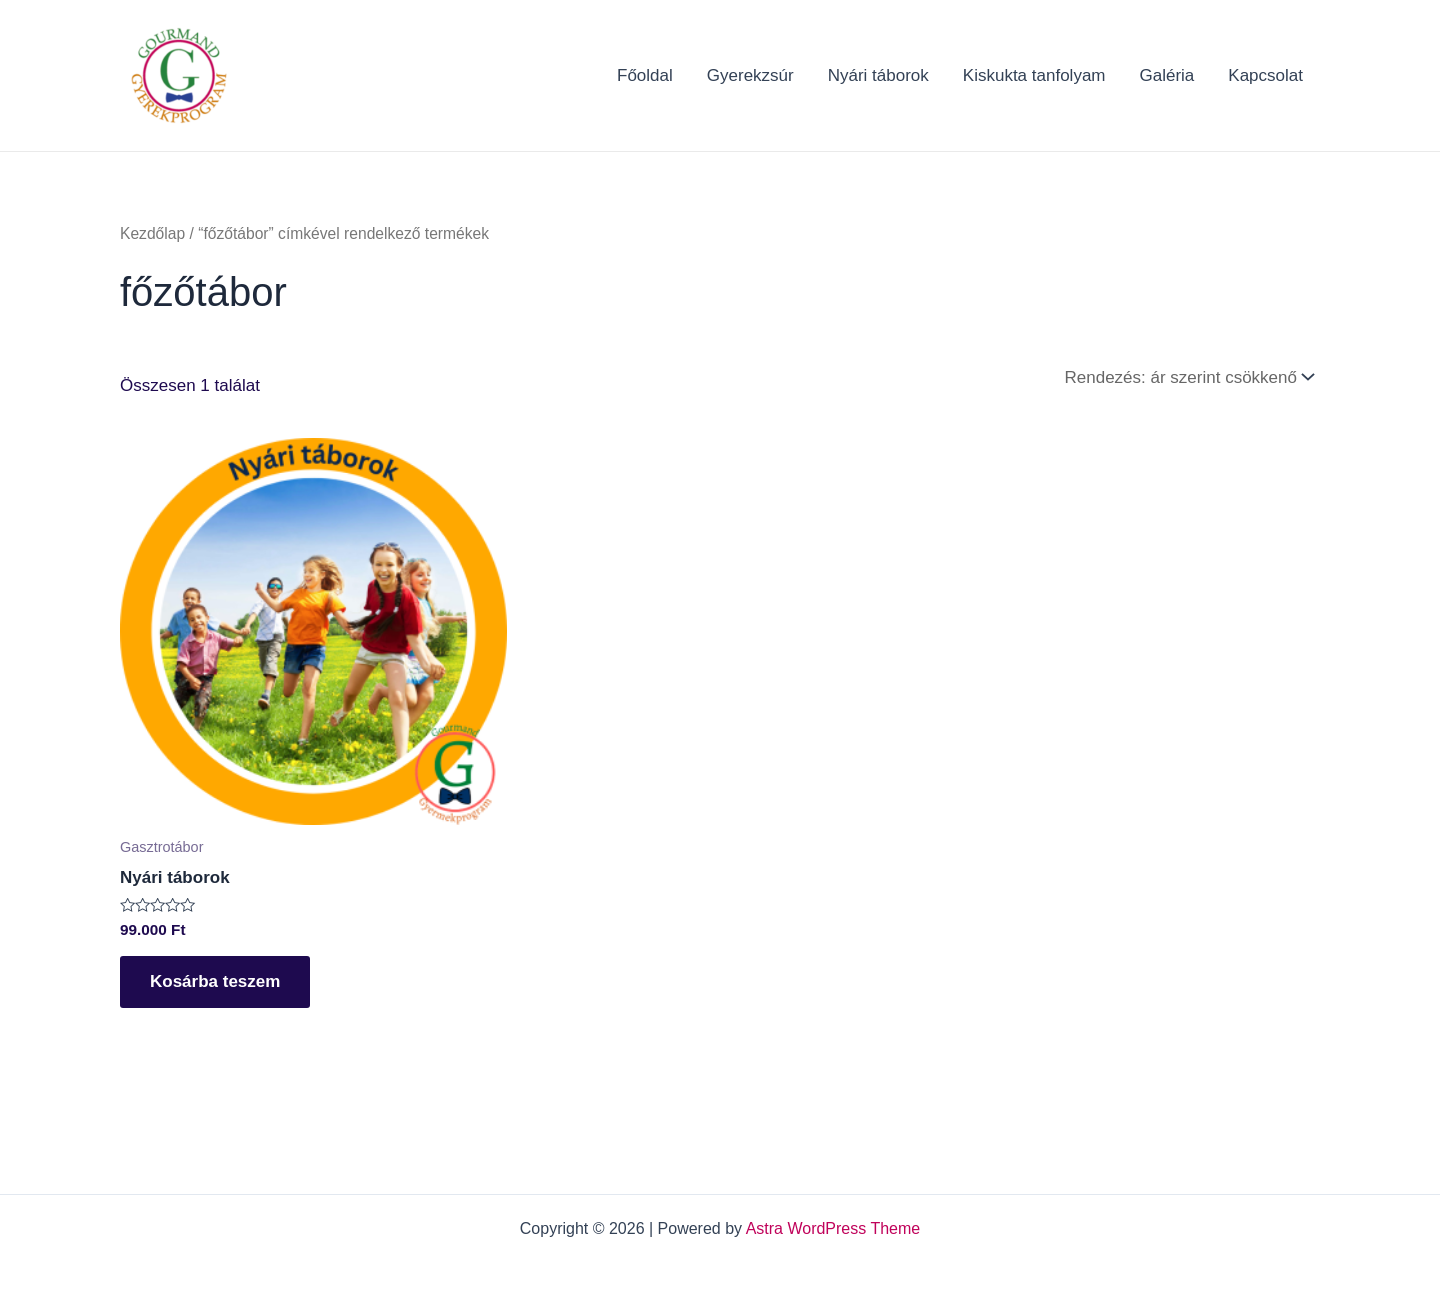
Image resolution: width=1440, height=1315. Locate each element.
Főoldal (645, 75)
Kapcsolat (1265, 75)
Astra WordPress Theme (833, 1228)
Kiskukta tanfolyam (1034, 75)
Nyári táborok (878, 75)
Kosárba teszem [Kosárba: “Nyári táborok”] (215, 981)
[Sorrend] (1188, 378)
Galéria (1167, 75)
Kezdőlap (152, 233)
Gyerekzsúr (750, 75)
